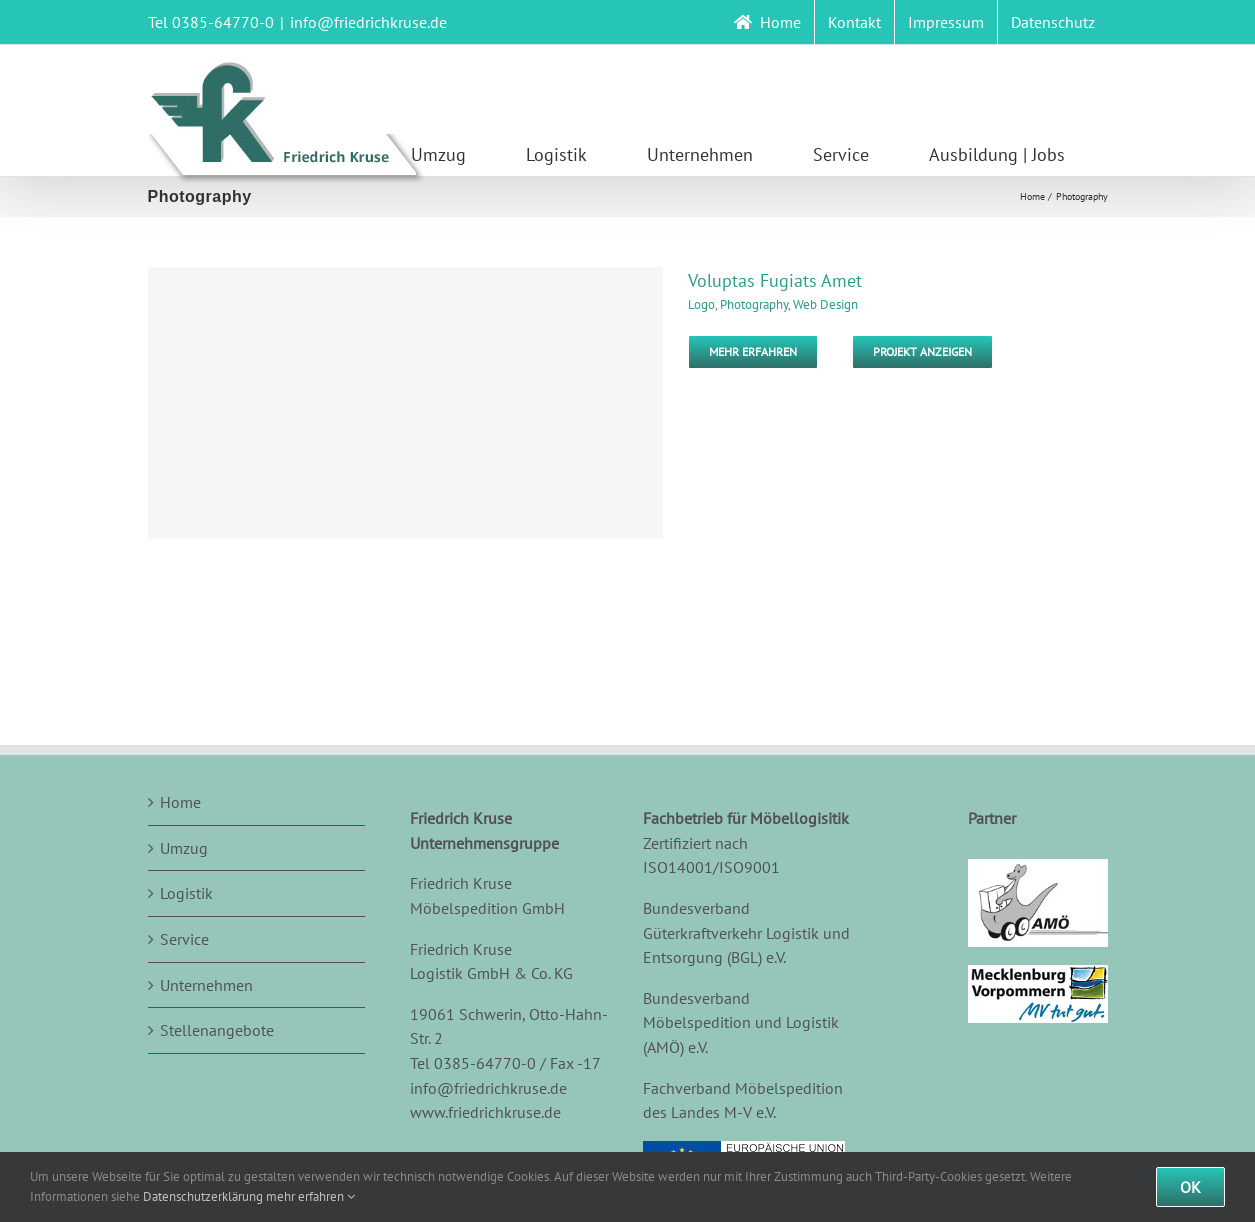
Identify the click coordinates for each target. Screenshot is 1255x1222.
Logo (701, 304)
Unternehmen (206, 985)
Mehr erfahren (753, 351)
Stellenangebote (217, 1030)
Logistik (186, 893)
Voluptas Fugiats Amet (775, 280)
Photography (754, 304)
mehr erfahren (310, 1196)
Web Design (825, 304)
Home (180, 802)
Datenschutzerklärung (203, 1196)
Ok (1190, 1187)
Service (184, 939)
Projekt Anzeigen (922, 351)
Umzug (184, 848)
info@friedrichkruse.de (368, 22)
